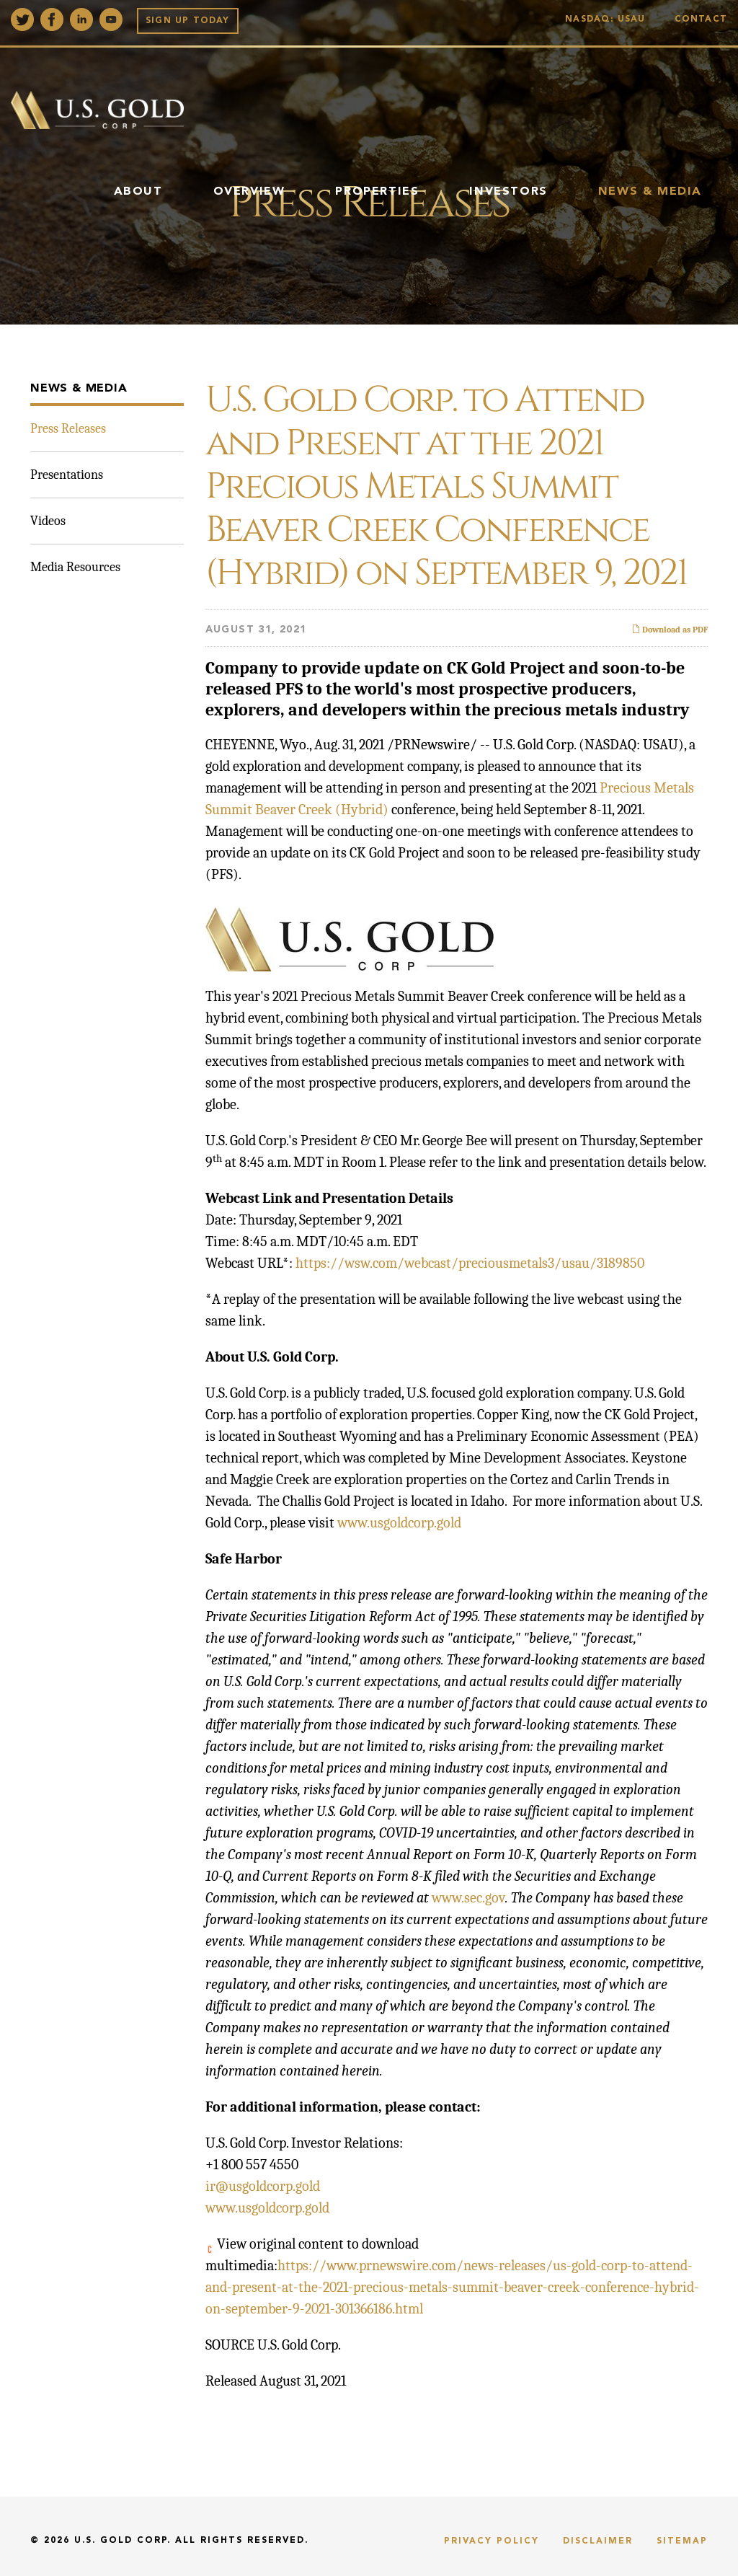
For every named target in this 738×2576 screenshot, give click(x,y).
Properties (377, 192)
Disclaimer (598, 2541)
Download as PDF (669, 630)
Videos (48, 521)
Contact (701, 19)
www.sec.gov (468, 1897)
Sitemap (682, 2541)
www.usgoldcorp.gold (399, 1522)
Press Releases (68, 428)
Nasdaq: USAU (608, 19)
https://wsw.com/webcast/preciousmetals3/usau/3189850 (469, 1263)
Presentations (66, 474)
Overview (249, 192)
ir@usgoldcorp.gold (262, 2186)
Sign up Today (188, 21)
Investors (508, 192)
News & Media (650, 192)
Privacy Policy (491, 2541)
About (138, 192)
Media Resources (75, 567)
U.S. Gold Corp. (122, 2540)
